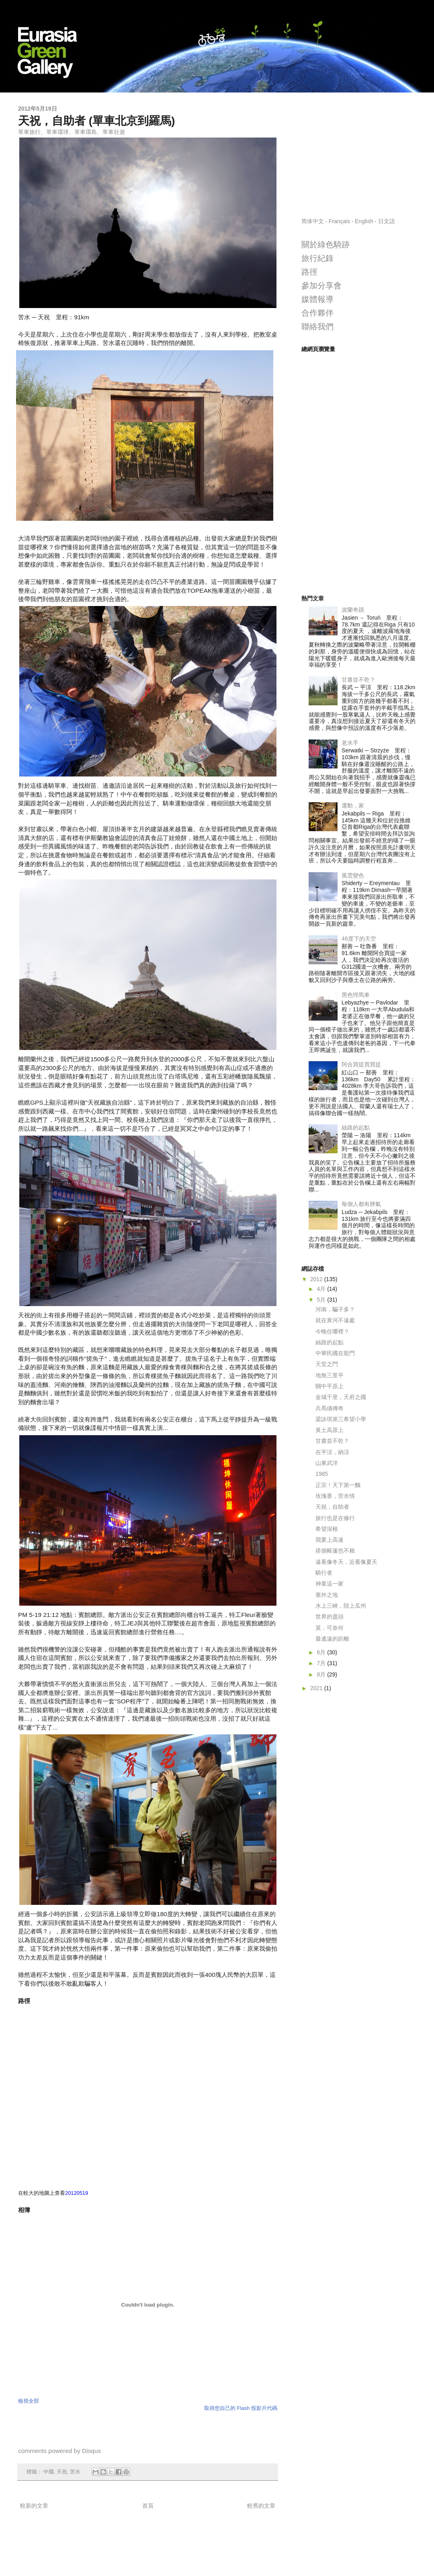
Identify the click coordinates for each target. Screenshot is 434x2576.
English (364, 221)
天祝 (62, 2472)
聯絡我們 (317, 326)
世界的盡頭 (329, 1616)
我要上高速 (329, 1540)
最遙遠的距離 (332, 1638)
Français (339, 221)
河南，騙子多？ (335, 1309)
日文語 (386, 221)
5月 (322, 1299)
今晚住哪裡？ (332, 1331)
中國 (48, 2472)
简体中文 (312, 221)
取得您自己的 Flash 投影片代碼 (240, 2408)
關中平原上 (329, 1386)
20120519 (76, 2193)
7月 (322, 1663)
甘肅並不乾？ (358, 679)
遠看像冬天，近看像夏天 (346, 1562)
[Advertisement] (358, 155)
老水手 (350, 743)
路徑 (309, 271)
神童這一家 (329, 1583)
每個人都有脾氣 (361, 1204)
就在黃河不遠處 (335, 1320)
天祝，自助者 (332, 1507)
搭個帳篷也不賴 (335, 1550)
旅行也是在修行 (335, 1518)
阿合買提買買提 (361, 1064)
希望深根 (326, 1529)
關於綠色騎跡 (325, 244)
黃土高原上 (329, 1430)
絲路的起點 (356, 1127)
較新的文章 (34, 2505)
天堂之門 (326, 1364)
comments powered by (59, 2450)
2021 (317, 1688)
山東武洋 (326, 1463)
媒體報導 (317, 299)
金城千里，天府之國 (340, 1397)
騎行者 (323, 1572)
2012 (317, 1279)
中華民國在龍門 (335, 1353)
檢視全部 (28, 2401)
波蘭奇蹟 (353, 609)
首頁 (148, 2505)
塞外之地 (326, 1595)
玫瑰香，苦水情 (335, 1496)
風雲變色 (353, 875)
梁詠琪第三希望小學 (340, 1419)
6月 (322, 1652)
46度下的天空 (359, 938)
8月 (322, 1674)
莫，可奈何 (329, 1628)
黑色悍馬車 (356, 995)
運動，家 (353, 805)
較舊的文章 (261, 2505)
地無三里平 (329, 1375)
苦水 (75, 2472)
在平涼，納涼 (332, 1452)
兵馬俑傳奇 (329, 1408)
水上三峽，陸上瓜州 (340, 1605)
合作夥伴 (317, 312)
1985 (321, 1474)
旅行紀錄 (317, 258)
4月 (322, 1289)
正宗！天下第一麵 (337, 1485)
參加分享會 (321, 285)
